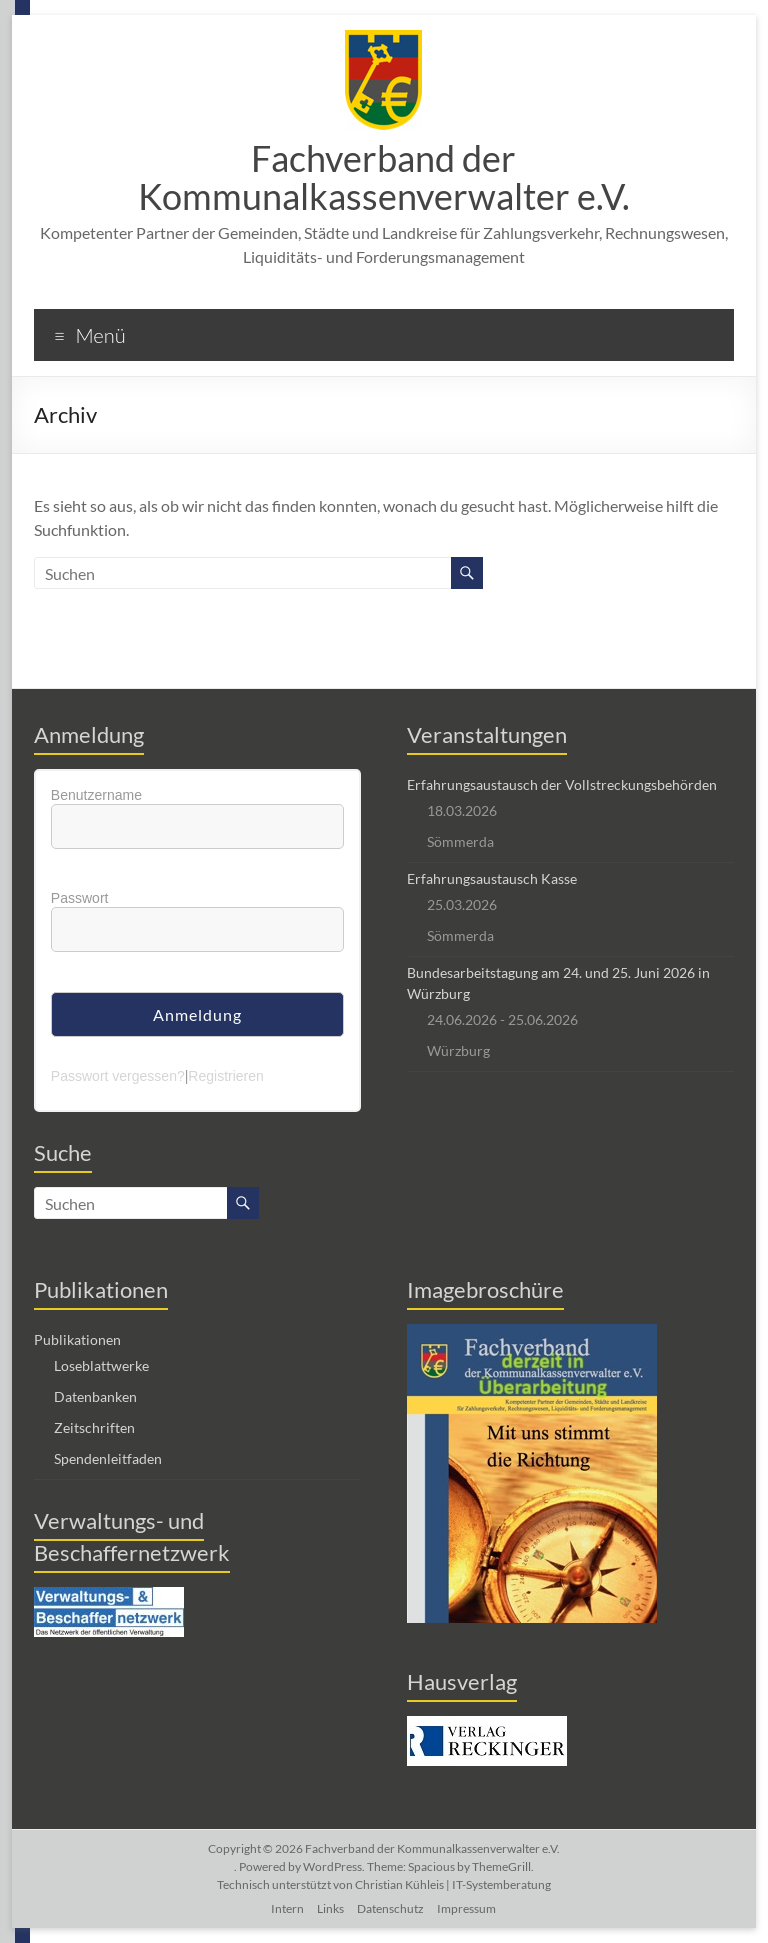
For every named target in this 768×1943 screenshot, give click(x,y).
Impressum (466, 1908)
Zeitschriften (94, 1427)
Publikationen (77, 1339)
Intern (287, 1908)
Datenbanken (95, 1396)
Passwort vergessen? (118, 1076)
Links (330, 1908)
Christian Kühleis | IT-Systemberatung (453, 1884)
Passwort (80, 898)
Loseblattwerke (101, 1365)
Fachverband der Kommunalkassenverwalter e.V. (384, 177)
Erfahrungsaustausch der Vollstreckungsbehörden (562, 784)
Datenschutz (390, 1908)
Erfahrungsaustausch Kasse (492, 878)
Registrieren (225, 1076)
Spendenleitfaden (108, 1458)
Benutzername (96, 795)
